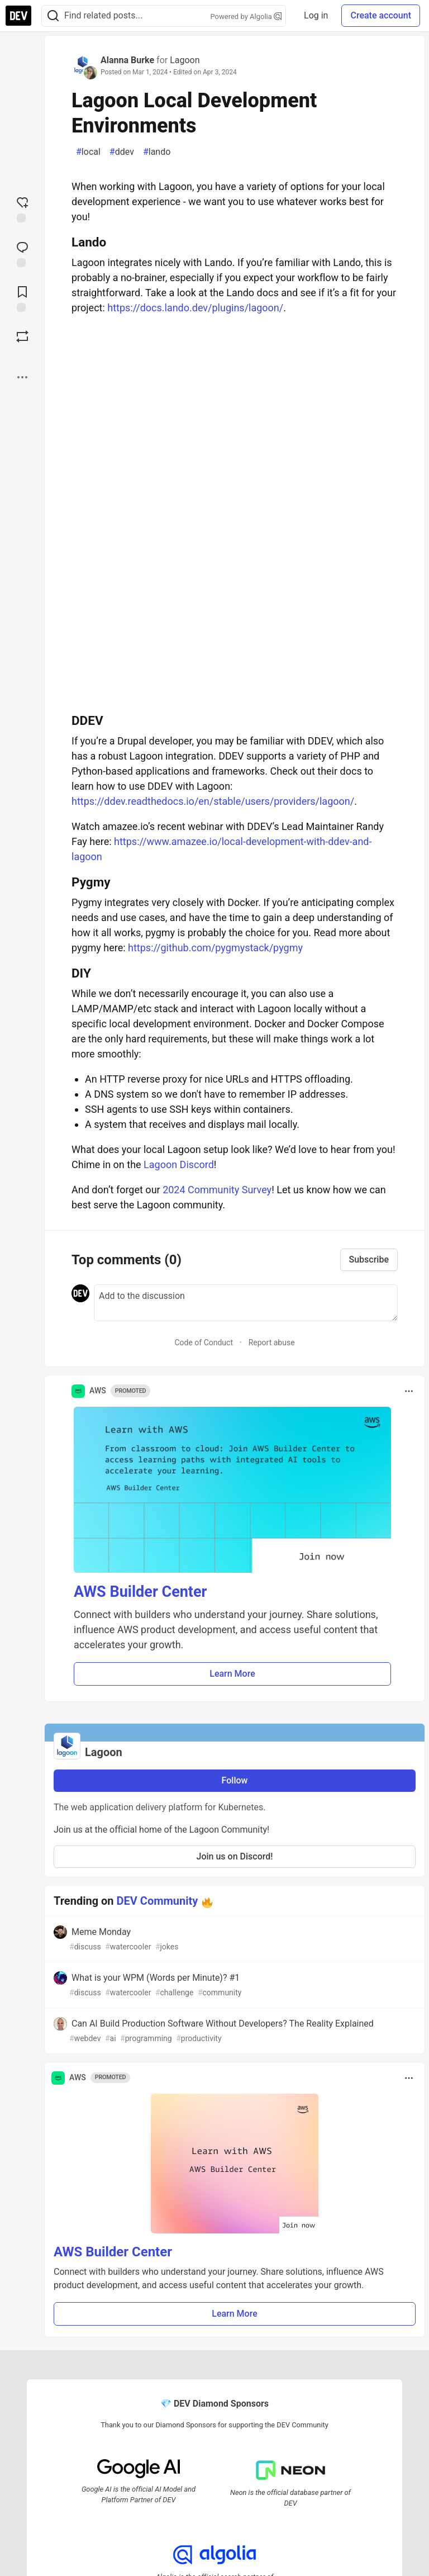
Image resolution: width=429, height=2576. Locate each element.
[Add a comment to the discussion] (245, 1303)
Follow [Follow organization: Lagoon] (235, 1780)
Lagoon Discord (179, 1164)
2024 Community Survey (217, 1190)
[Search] (53, 16)
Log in (316, 15)
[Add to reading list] (22, 298)
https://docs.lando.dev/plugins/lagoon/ (195, 308)
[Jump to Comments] (22, 253)
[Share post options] (22, 377)
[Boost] (22, 336)
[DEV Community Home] (18, 15)
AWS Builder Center (140, 1592)
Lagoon (184, 60)
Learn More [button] (232, 1673)
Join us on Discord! (235, 1856)
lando (156, 152)
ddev (121, 152)
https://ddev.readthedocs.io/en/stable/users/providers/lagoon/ (213, 801)
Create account (380, 15)
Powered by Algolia (246, 16)
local (88, 152)
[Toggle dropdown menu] (409, 1391)
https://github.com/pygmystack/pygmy (215, 947)
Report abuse (272, 1342)
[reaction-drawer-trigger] (22, 208)
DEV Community (157, 1901)
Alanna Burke (127, 60)
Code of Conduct (203, 1342)
